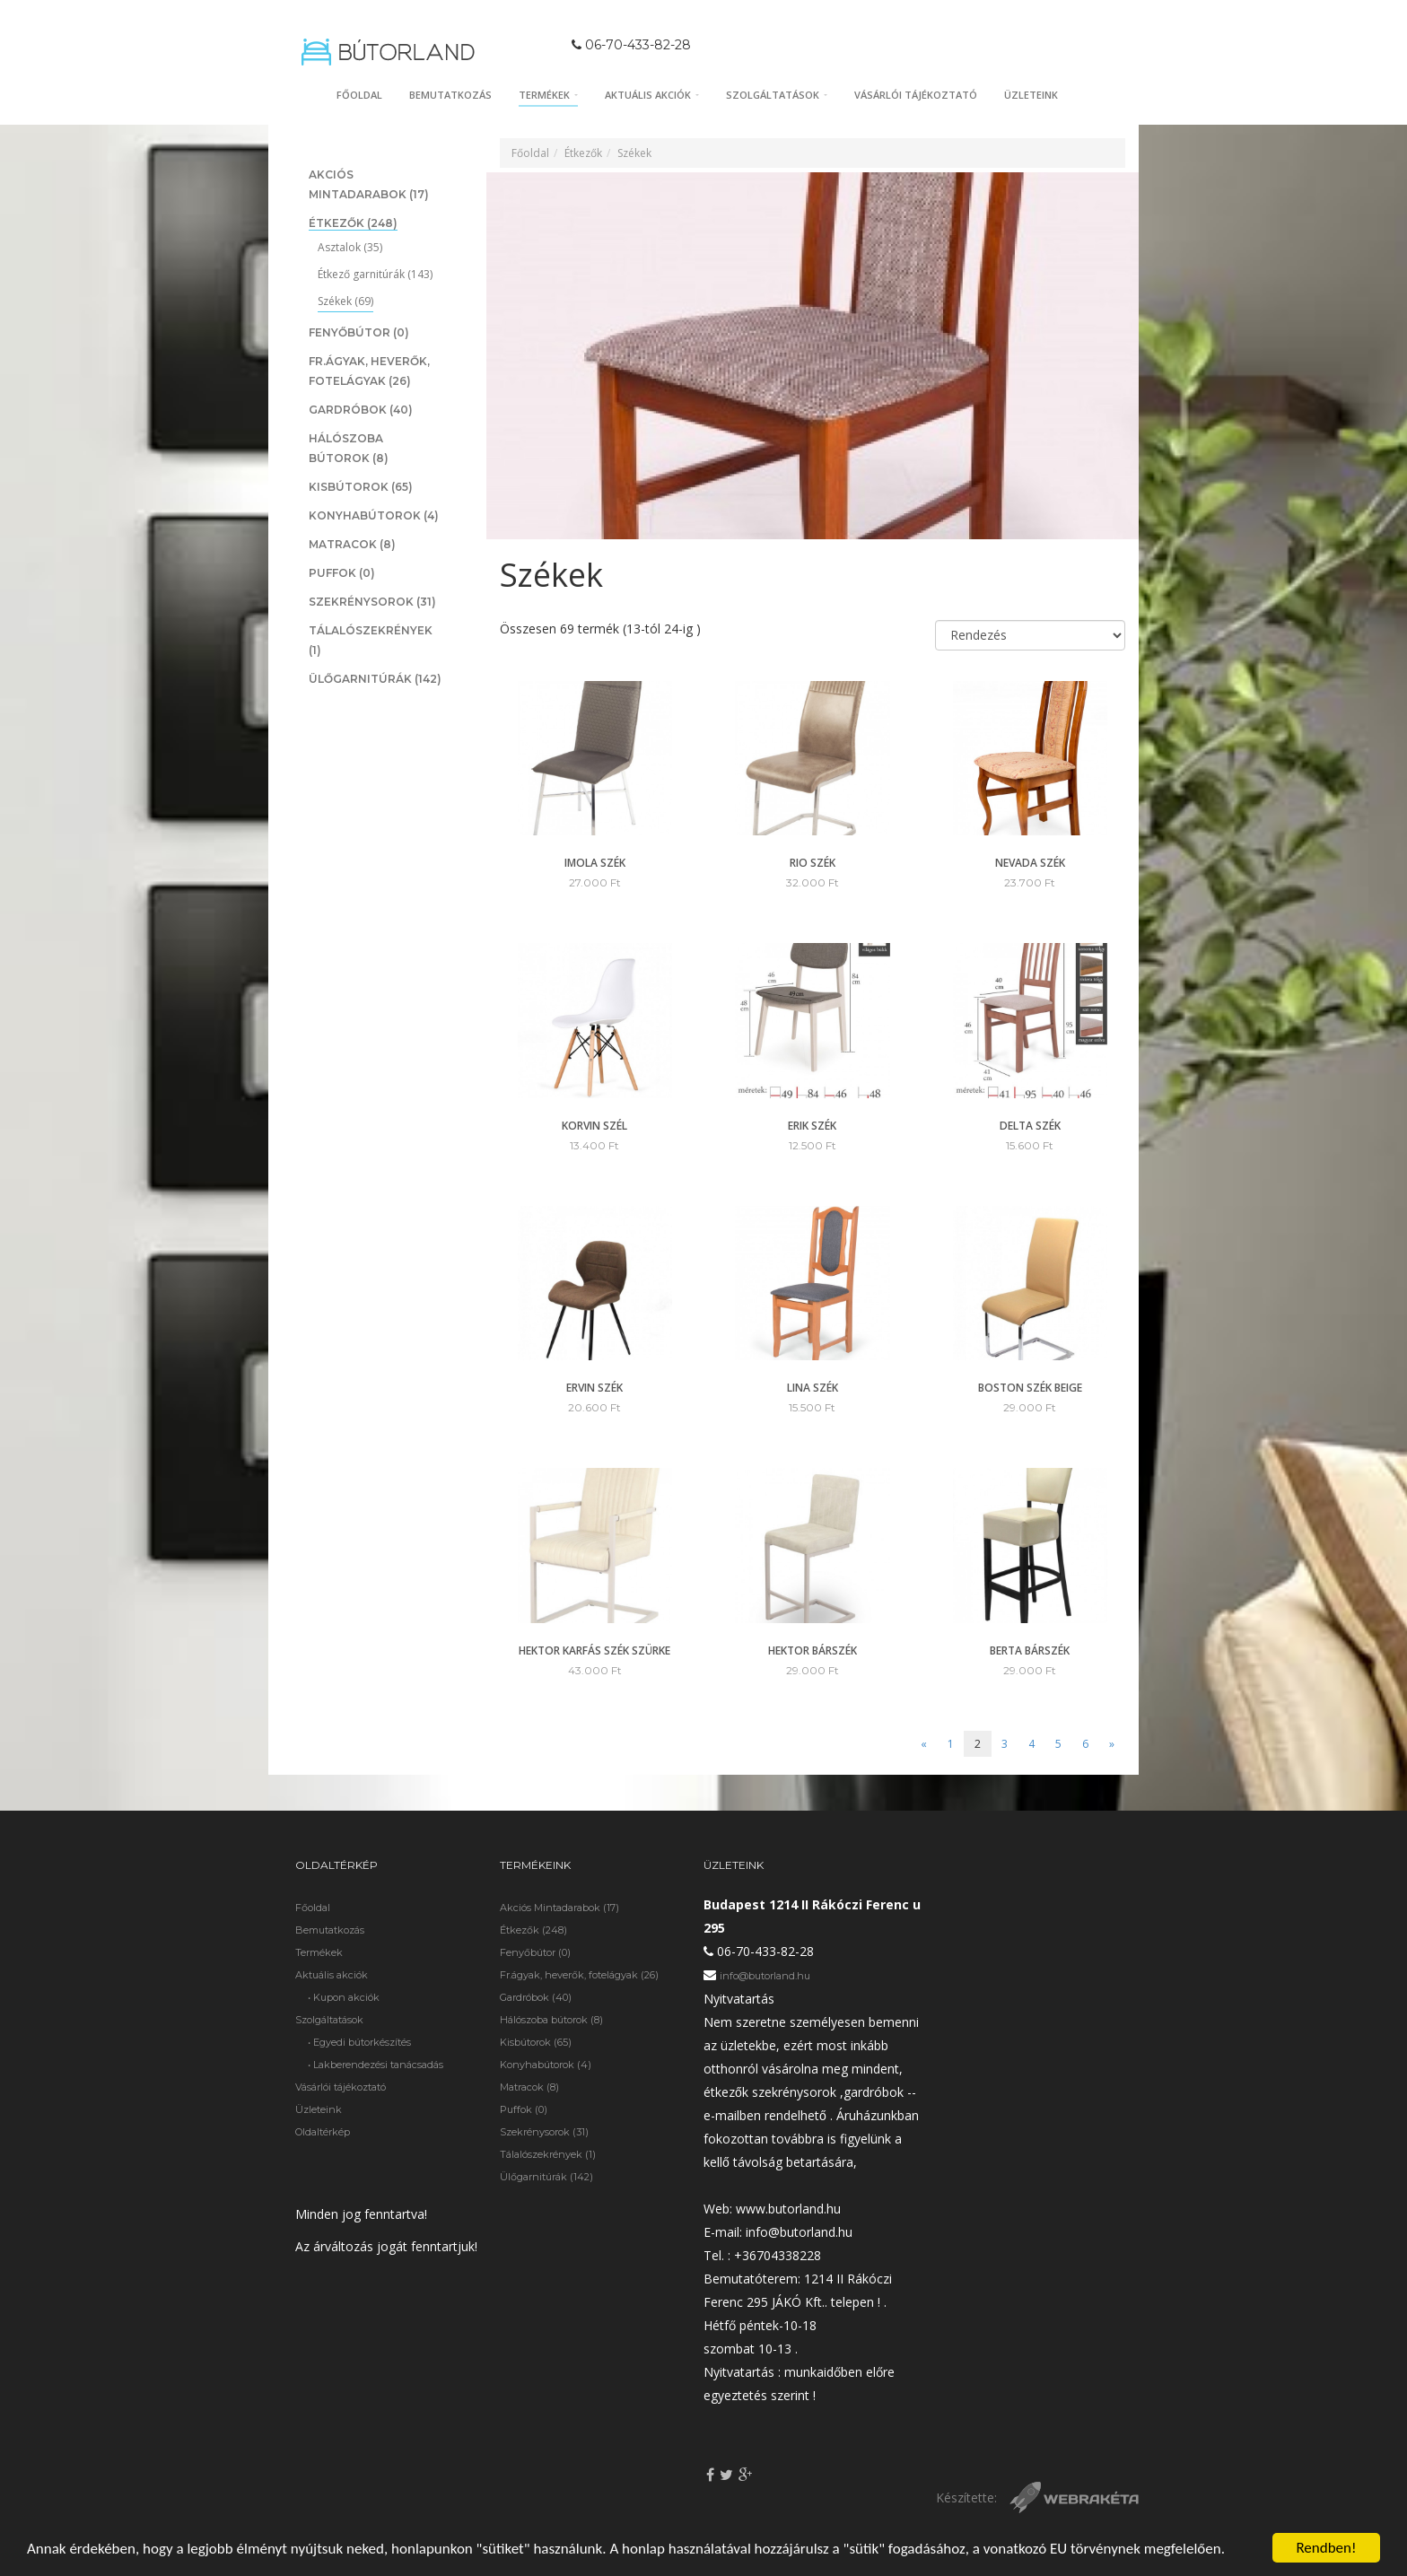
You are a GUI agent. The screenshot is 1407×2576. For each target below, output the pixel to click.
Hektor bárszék (812, 1650)
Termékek (548, 94)
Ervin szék (594, 1387)
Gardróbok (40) (536, 1997)
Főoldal (359, 94)
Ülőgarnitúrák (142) (546, 2176)
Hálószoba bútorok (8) (551, 2019)
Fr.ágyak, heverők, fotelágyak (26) (579, 1975)
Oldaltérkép (322, 2132)
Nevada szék (1030, 862)
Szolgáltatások (776, 94)
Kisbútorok (361, 486)
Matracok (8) (529, 2087)
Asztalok (350, 247)
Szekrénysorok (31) (544, 2132)
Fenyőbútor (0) (535, 1952)
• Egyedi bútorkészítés (359, 2042)
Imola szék (594, 862)
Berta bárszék (1030, 1650)
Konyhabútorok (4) (545, 2064)
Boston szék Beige (1030, 1387)
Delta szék (1030, 1125)
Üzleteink (1031, 94)
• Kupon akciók (344, 1997)
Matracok (352, 544)
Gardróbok (361, 409)
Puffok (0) (523, 2109)
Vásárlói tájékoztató (915, 94)
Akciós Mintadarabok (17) (559, 1907)
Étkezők (353, 223)
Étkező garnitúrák (375, 274)
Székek (345, 301)
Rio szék (812, 862)
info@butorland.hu (765, 1975)
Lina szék (812, 1387)
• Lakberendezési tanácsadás (375, 2064)
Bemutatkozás (450, 94)
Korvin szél (594, 1125)
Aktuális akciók (652, 94)
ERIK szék (812, 1125)
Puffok (342, 573)
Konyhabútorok (374, 515)
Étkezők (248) (533, 1930)
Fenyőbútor (359, 332)
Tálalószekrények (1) (548, 2154)
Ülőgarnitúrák (375, 678)
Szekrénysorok (372, 601)
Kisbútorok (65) (536, 2042)
